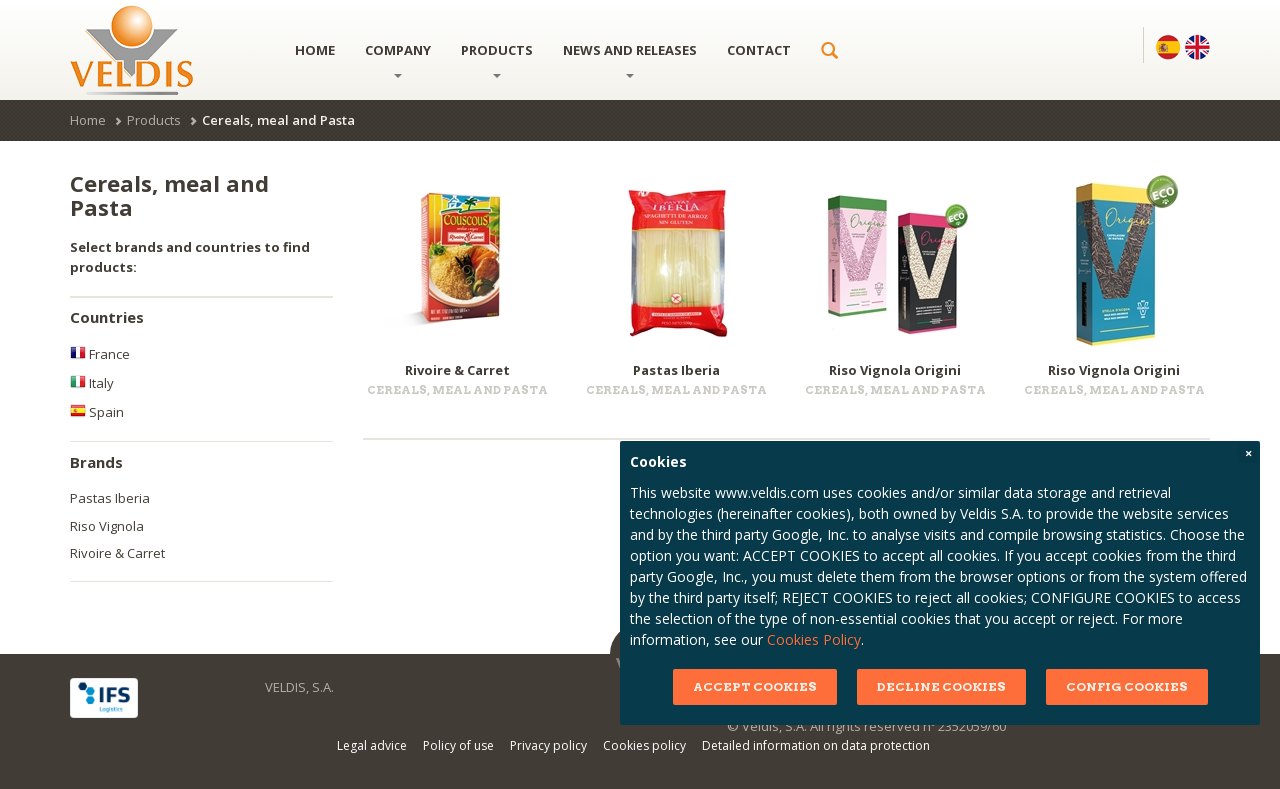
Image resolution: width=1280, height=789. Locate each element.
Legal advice (372, 745)
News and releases (630, 59)
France (100, 354)
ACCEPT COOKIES (771, 686)
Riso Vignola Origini (895, 370)
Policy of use (458, 745)
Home (315, 50)
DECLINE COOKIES (957, 686)
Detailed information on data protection (816, 745)
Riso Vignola (107, 526)
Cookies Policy (831, 639)
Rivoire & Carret (117, 553)
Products (497, 59)
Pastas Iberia (110, 498)
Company (398, 59)
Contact (759, 50)
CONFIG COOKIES (1143, 686)
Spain (97, 412)
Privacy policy (548, 745)
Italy (92, 383)
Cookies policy (644, 745)
